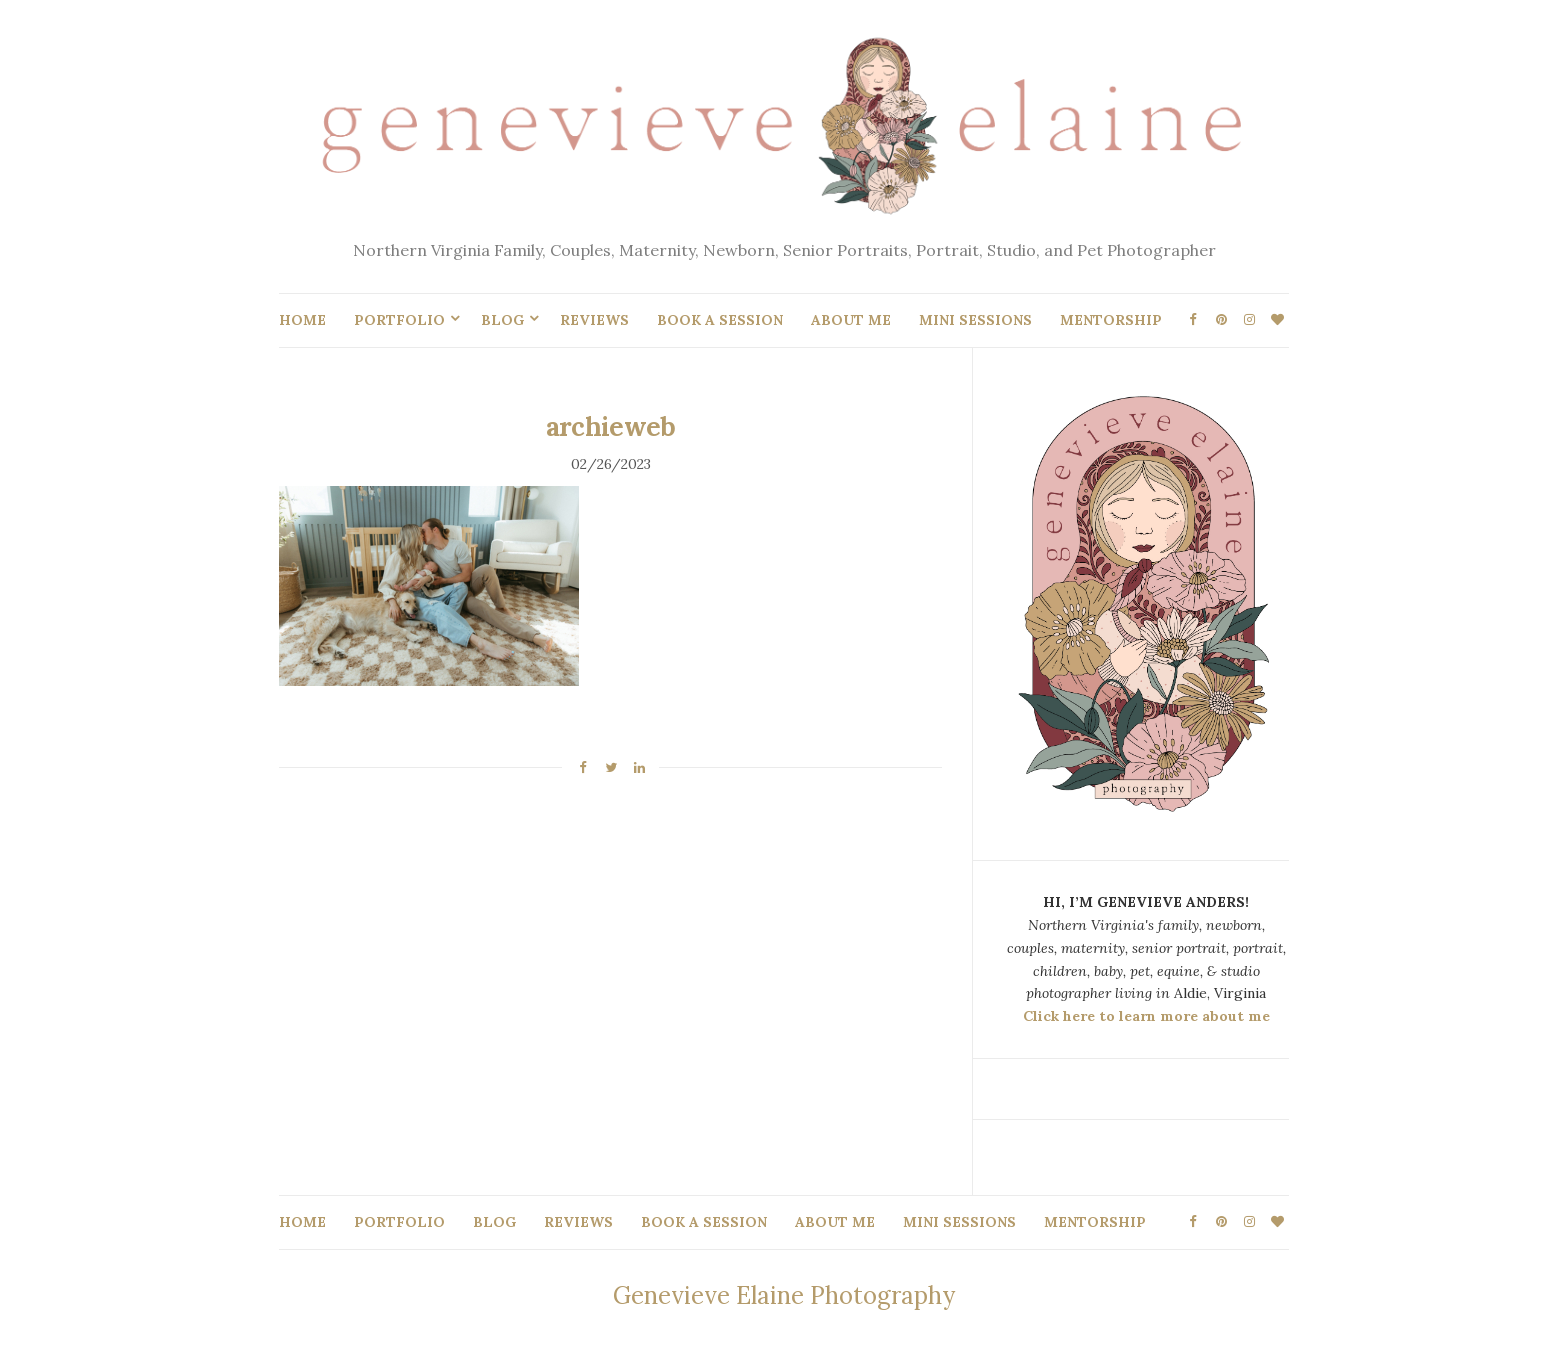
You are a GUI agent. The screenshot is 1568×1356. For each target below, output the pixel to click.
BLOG (502, 320)
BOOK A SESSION (720, 320)
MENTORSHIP (1111, 320)
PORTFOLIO (399, 320)
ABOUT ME (851, 320)
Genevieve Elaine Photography (784, 1295)
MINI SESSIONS (975, 320)
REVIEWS (594, 320)
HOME (302, 320)
